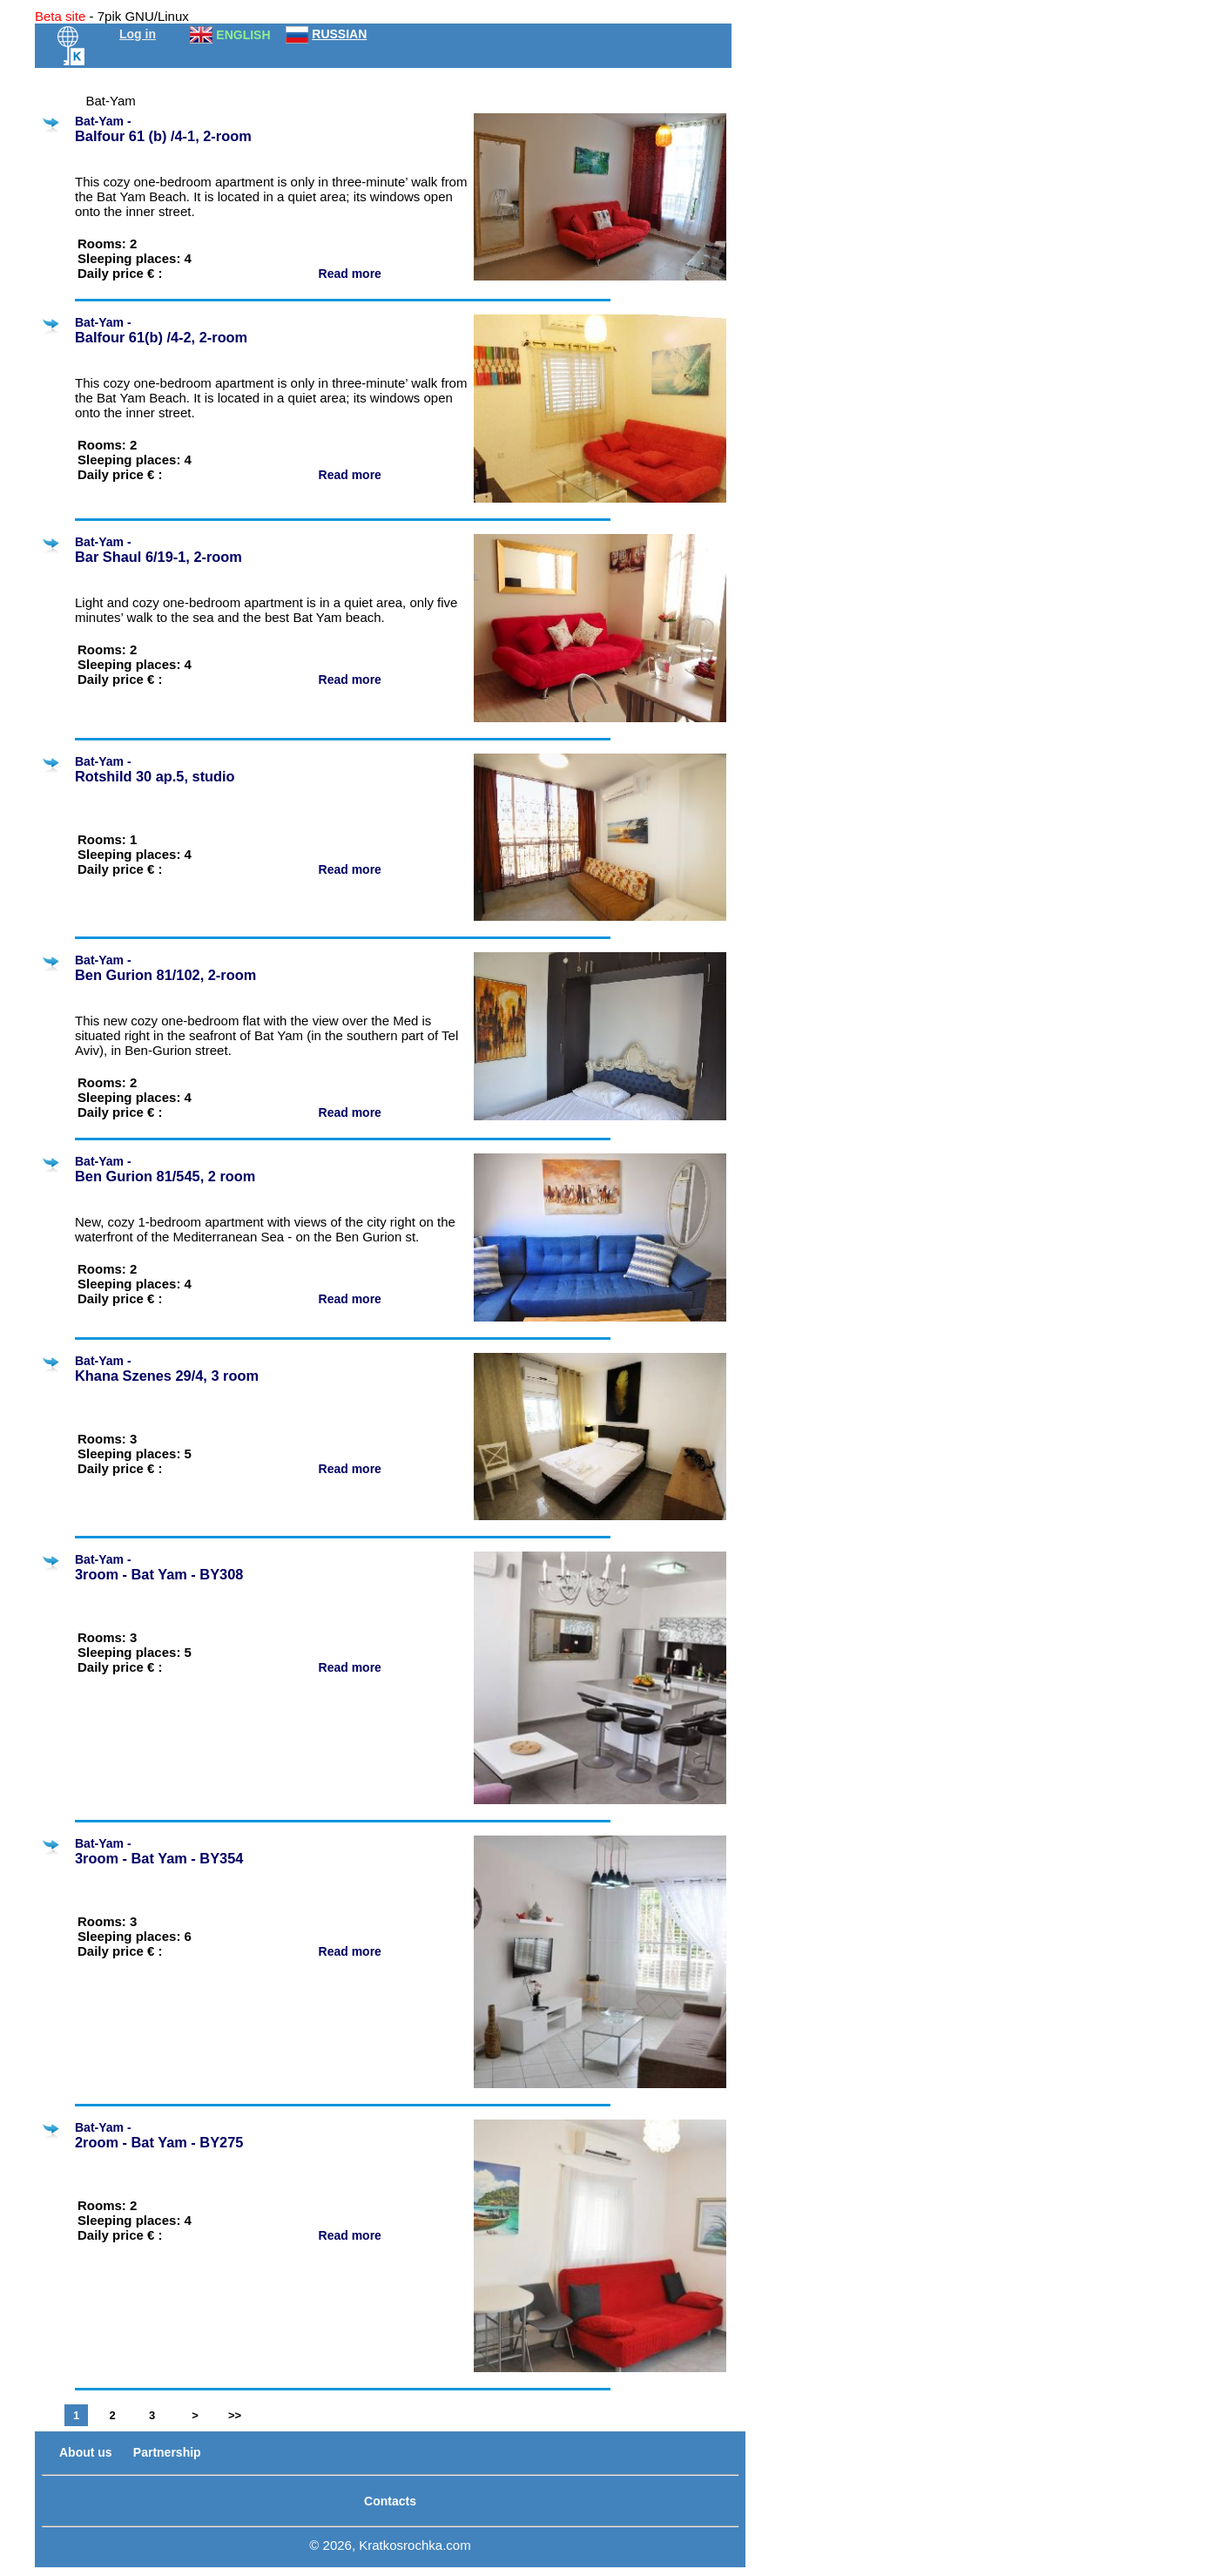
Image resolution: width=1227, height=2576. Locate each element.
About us (85, 2452)
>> (234, 2415)
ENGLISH (243, 35)
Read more (351, 274)
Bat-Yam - (272, 129)
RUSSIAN (339, 34)
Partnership (167, 2452)
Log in (137, 34)
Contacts (390, 2501)
